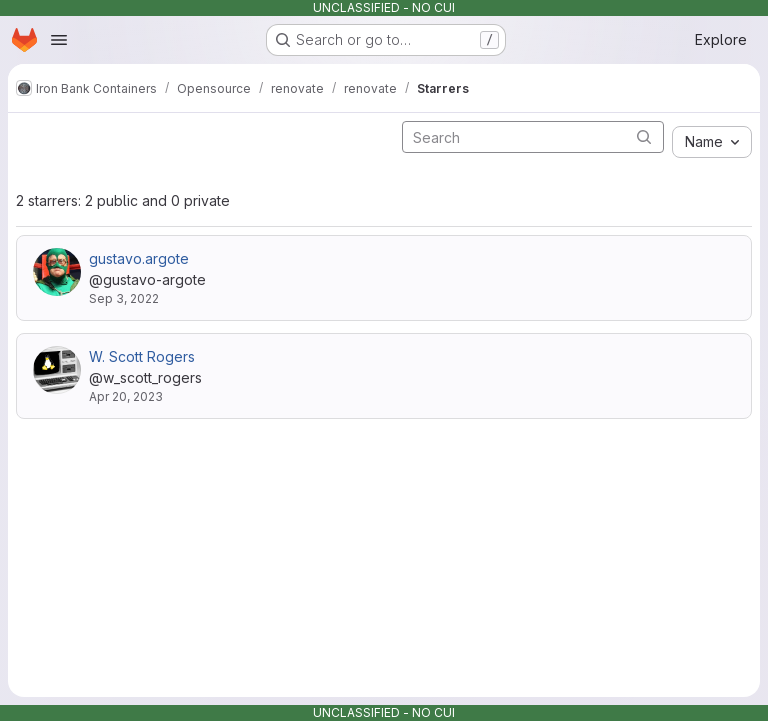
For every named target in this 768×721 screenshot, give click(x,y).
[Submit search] (644, 136)
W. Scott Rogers (142, 356)
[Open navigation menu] (59, 40)
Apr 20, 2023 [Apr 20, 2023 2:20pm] (126, 396)
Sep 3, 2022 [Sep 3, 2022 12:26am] (124, 298)
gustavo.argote (139, 258)
